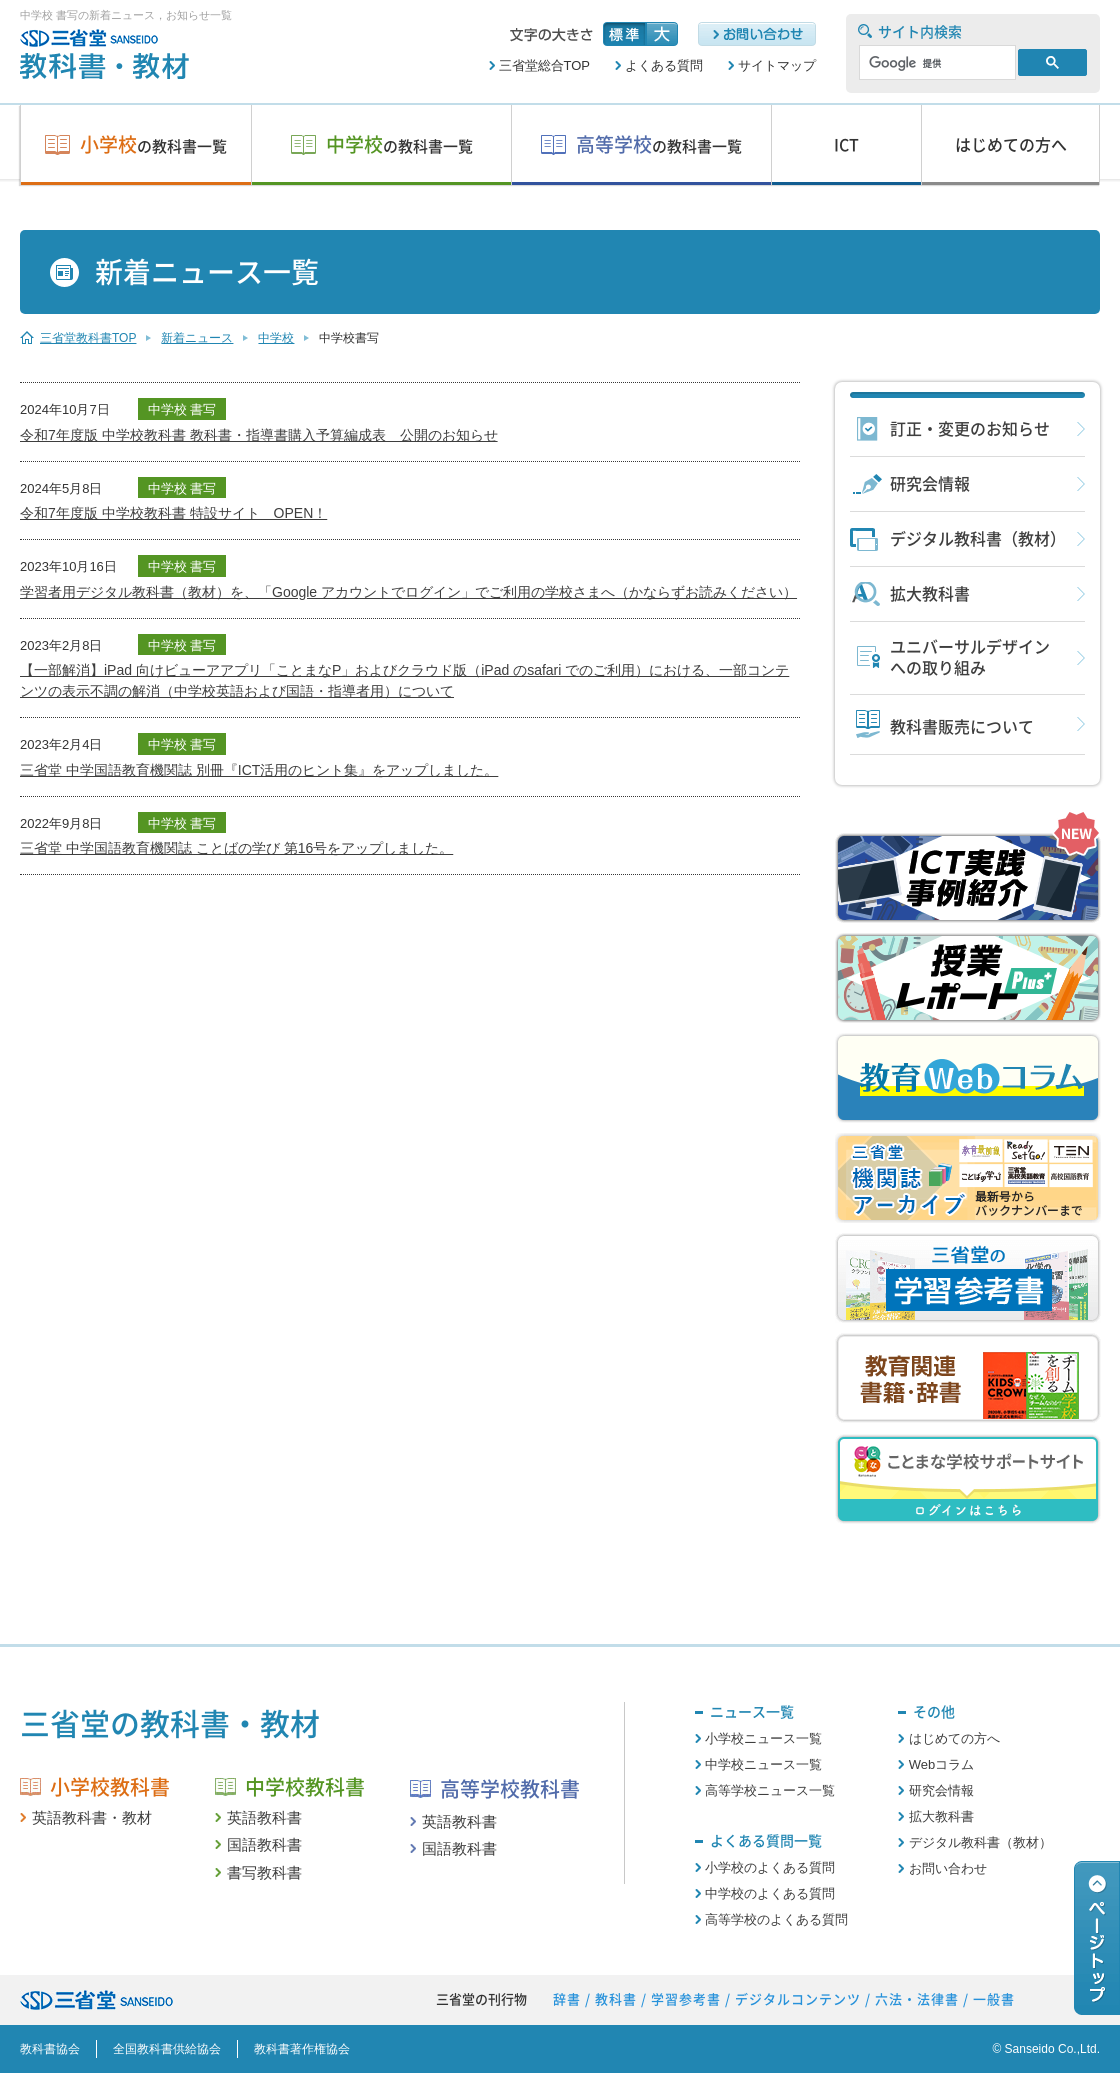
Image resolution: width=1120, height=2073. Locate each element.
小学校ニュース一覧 (763, 1738)
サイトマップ (777, 65)
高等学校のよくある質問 (776, 1919)
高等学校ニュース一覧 (770, 1790)
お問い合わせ (948, 1868)
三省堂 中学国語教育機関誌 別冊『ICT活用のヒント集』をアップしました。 (259, 770)
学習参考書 (686, 1999)
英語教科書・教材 (92, 1817)
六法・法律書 (917, 1999)
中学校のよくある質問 (770, 1893)
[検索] (935, 63)
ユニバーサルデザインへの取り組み (970, 657)
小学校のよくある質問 (770, 1867)
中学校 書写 (182, 409)
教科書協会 (50, 2049)
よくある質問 (664, 65)
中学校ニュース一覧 (763, 1764)
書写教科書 (264, 1872)
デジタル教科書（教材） (978, 539)
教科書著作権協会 (302, 2049)
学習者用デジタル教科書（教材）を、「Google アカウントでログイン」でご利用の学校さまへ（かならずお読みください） (408, 592)
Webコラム (942, 1764)
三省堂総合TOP (545, 65)
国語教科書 (264, 1844)
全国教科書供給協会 (167, 2049)
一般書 (994, 1999)
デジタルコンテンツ (798, 1999)
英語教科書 (264, 1817)
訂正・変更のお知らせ (970, 429)
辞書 (567, 1999)
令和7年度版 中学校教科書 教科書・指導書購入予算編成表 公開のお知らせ (259, 435)
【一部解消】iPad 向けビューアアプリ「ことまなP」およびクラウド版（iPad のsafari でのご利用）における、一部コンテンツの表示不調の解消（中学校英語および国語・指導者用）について (404, 680)
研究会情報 (930, 484)
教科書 (616, 1999)
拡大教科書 (930, 594)
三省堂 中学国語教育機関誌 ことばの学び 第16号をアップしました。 (236, 848)
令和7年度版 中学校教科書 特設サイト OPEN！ (173, 513)
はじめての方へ (954, 1738)
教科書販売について (962, 727)
